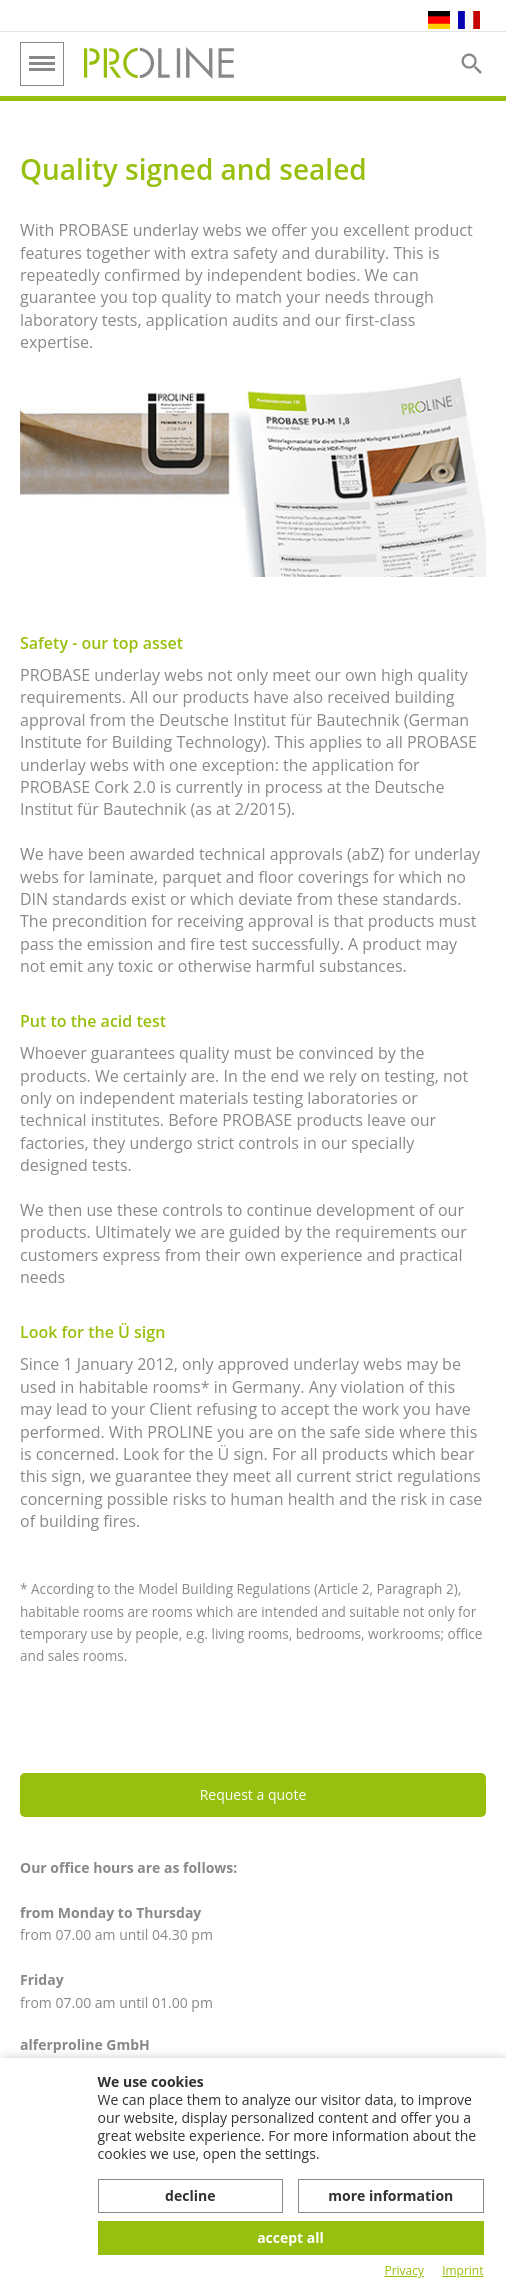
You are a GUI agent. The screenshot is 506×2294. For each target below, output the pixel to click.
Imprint (462, 2271)
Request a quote (253, 1794)
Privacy (404, 2271)
